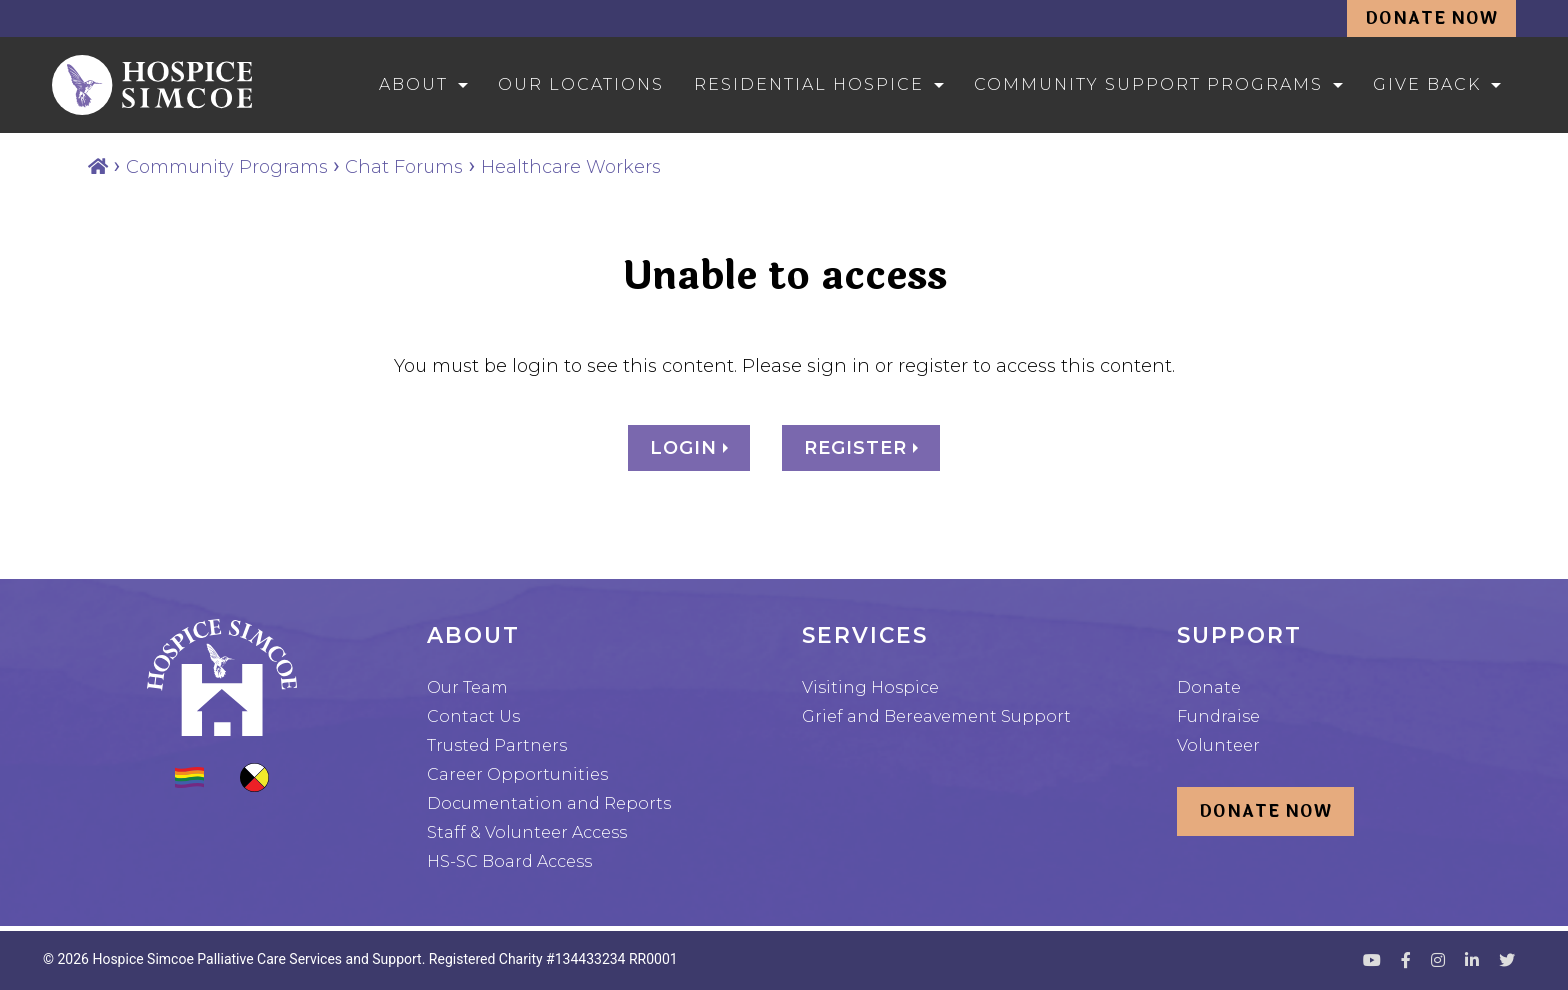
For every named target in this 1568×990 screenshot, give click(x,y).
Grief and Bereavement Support (936, 716)
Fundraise (1218, 716)
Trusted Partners (497, 745)
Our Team (467, 687)
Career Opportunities (517, 774)
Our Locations (581, 84)
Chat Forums (404, 167)
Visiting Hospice (870, 687)
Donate (1209, 687)
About (413, 84)
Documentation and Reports (549, 803)
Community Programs (227, 167)
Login (686, 448)
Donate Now (1431, 18)
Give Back (1427, 84)
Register (858, 448)
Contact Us (473, 716)
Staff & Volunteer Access (527, 832)
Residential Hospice (809, 84)
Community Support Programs (1148, 84)
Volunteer (1218, 745)
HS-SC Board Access (509, 861)
